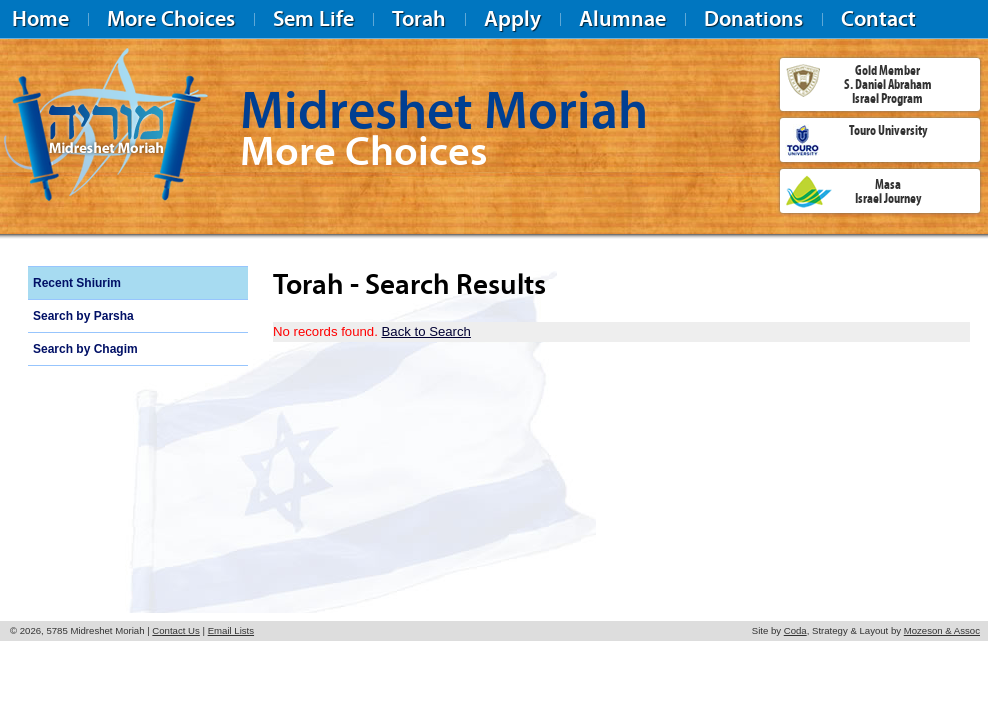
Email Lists (231, 630)
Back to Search (426, 331)
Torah (419, 18)
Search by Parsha (83, 316)
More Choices (171, 18)
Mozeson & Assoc (942, 630)
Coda (795, 630)
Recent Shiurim (77, 283)
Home (40, 18)
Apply (512, 18)
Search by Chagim (85, 349)
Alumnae (622, 18)
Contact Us (175, 630)
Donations (753, 18)
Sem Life (313, 18)
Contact (878, 18)
